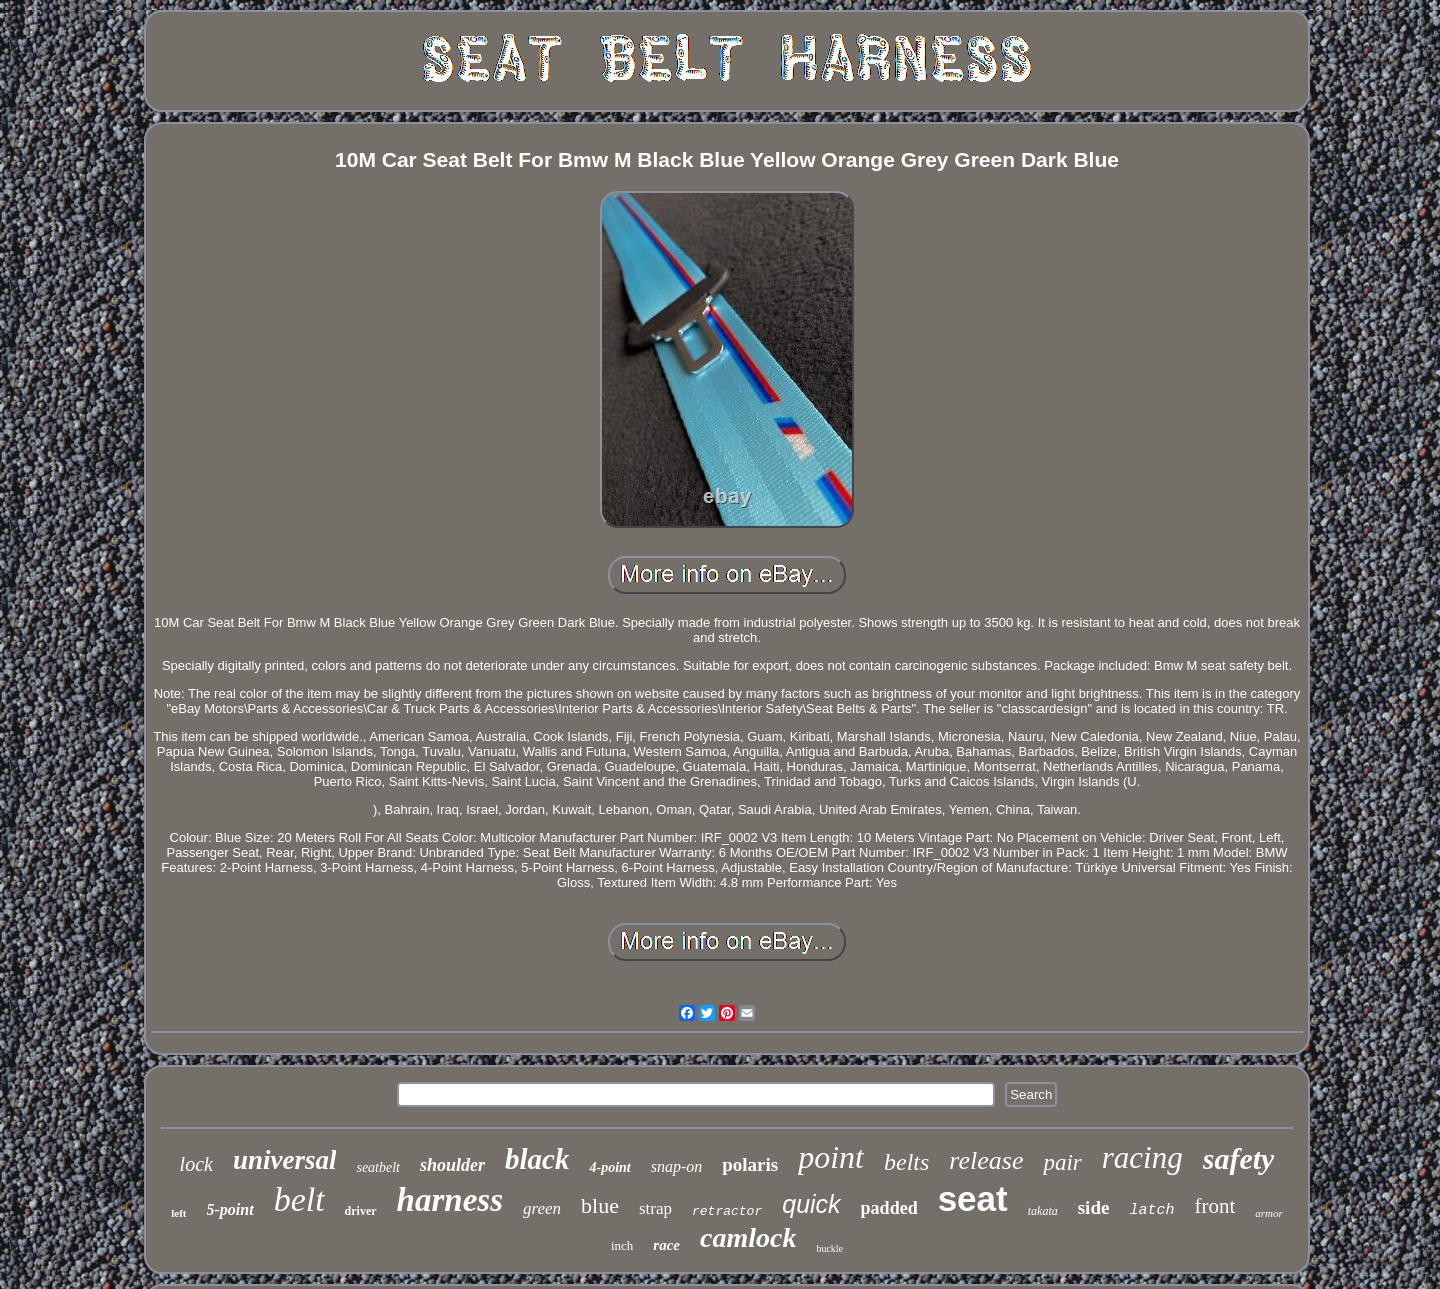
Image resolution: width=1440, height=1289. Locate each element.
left (178, 1213)
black (537, 1159)
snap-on (677, 1166)
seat (973, 1198)
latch (1151, 1210)
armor (1269, 1213)
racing (1142, 1157)
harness (450, 1200)
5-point (230, 1209)
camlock (748, 1237)
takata (1043, 1211)
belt (299, 1199)
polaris (750, 1164)
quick (811, 1204)
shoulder (452, 1165)
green (542, 1208)
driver (361, 1211)
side (1094, 1207)
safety (1239, 1158)
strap (655, 1208)
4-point (609, 1167)
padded (889, 1208)
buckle (829, 1248)
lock (196, 1164)
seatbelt (378, 1167)
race (666, 1245)
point (831, 1157)
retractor (727, 1211)
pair (1062, 1162)
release (986, 1160)
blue (600, 1205)
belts (906, 1162)
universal (285, 1160)
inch (622, 1245)
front (1214, 1206)
